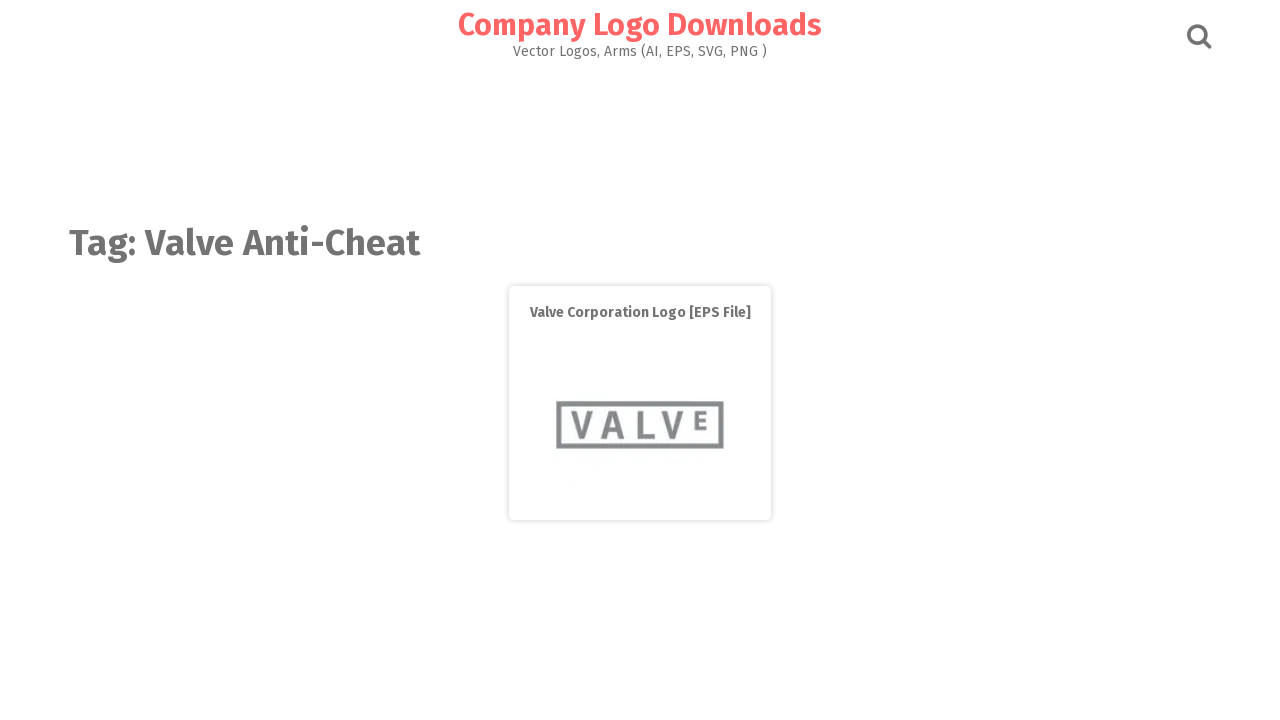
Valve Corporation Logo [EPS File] (640, 312)
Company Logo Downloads (640, 25)
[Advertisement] (640, 136)
